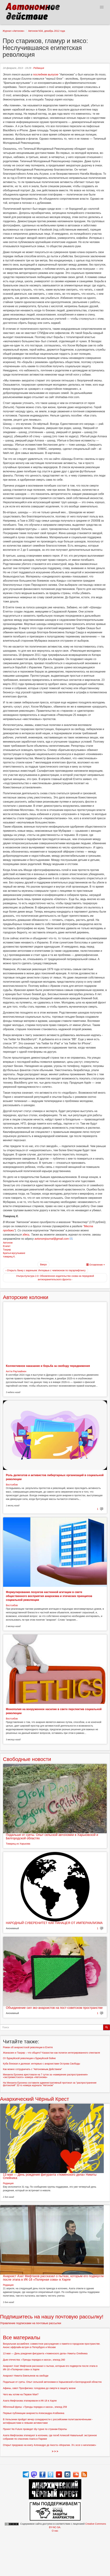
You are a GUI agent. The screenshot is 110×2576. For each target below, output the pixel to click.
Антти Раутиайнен (16, 1371)
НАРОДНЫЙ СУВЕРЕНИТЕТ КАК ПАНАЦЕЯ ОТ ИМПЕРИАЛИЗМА (54, 1923)
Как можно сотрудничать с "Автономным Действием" (32, 2069)
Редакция (38, 68)
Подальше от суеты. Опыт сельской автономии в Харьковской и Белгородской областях (52, 1836)
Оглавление (95, 1264)
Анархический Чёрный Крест (34, 2099)
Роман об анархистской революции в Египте (28, 2047)
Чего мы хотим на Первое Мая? (21, 2394)
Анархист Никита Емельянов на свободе (26, 2375)
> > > (55, 2451)
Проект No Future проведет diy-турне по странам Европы (35, 2429)
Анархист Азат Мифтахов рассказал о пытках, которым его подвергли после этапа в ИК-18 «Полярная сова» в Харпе (53, 2277)
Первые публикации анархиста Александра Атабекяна (33, 2413)
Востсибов (12, 1484)
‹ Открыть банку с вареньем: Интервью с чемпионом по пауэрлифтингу (45, 1270)
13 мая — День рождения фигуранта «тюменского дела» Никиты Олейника (50, 2176)
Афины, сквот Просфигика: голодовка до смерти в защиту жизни (39, 2388)
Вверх (43, 1264)
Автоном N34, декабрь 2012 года (46, 30)
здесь (26, 1234)
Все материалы (21, 2337)
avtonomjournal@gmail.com (52, 1238)
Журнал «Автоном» (13, 30)
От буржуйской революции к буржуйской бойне (29, 2058)
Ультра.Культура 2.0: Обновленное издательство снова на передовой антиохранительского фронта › (55, 1278)
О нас (55, 2530)
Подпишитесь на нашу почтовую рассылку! (51, 2316)
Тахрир (7, 1249)
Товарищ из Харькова (18, 1843)
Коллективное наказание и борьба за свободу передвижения (48, 1365)
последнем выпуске (45, 74)
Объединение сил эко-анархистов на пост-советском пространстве (54, 2007)
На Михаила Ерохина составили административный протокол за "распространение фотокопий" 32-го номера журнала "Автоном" (50, 2084)
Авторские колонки (25, 1297)
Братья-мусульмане (14, 1253)
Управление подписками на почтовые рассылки (30, 2323)
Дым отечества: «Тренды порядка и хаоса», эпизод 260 (34, 2359)
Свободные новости (27, 1759)
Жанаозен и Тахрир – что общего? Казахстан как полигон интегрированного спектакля (51, 2052)
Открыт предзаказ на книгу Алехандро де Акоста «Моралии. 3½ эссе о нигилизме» (49, 2445)
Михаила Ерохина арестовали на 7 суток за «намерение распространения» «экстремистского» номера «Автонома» (45, 2076)
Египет (7, 1246)
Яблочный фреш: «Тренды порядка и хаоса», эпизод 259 (35, 2406)
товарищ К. (9, 1256)
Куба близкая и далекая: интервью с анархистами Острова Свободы (41, 2063)
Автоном (8, 1242)
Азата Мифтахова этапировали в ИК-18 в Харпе (30, 2400)
